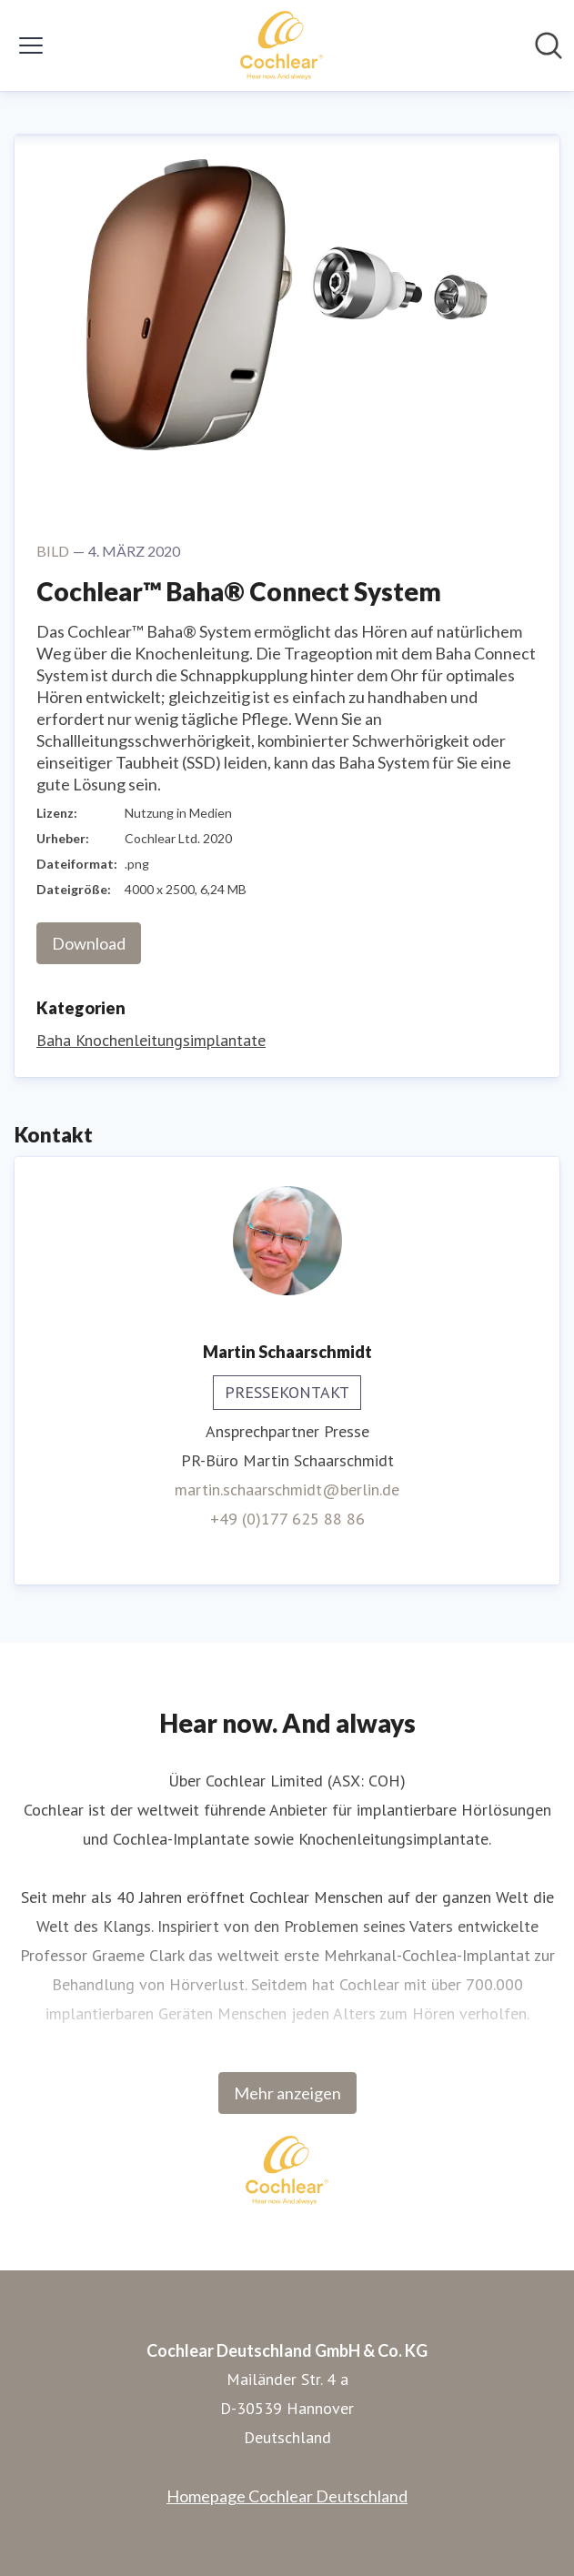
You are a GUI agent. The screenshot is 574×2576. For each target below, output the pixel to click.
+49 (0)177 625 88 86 (287, 1518)
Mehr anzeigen (287, 2093)
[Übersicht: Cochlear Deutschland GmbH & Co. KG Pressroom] (281, 45)
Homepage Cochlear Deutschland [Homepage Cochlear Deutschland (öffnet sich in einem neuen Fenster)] (287, 2496)
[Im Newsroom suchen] (548, 45)
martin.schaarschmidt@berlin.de (287, 1489)
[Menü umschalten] (31, 45)
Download (89, 943)
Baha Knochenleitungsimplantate (151, 1040)
